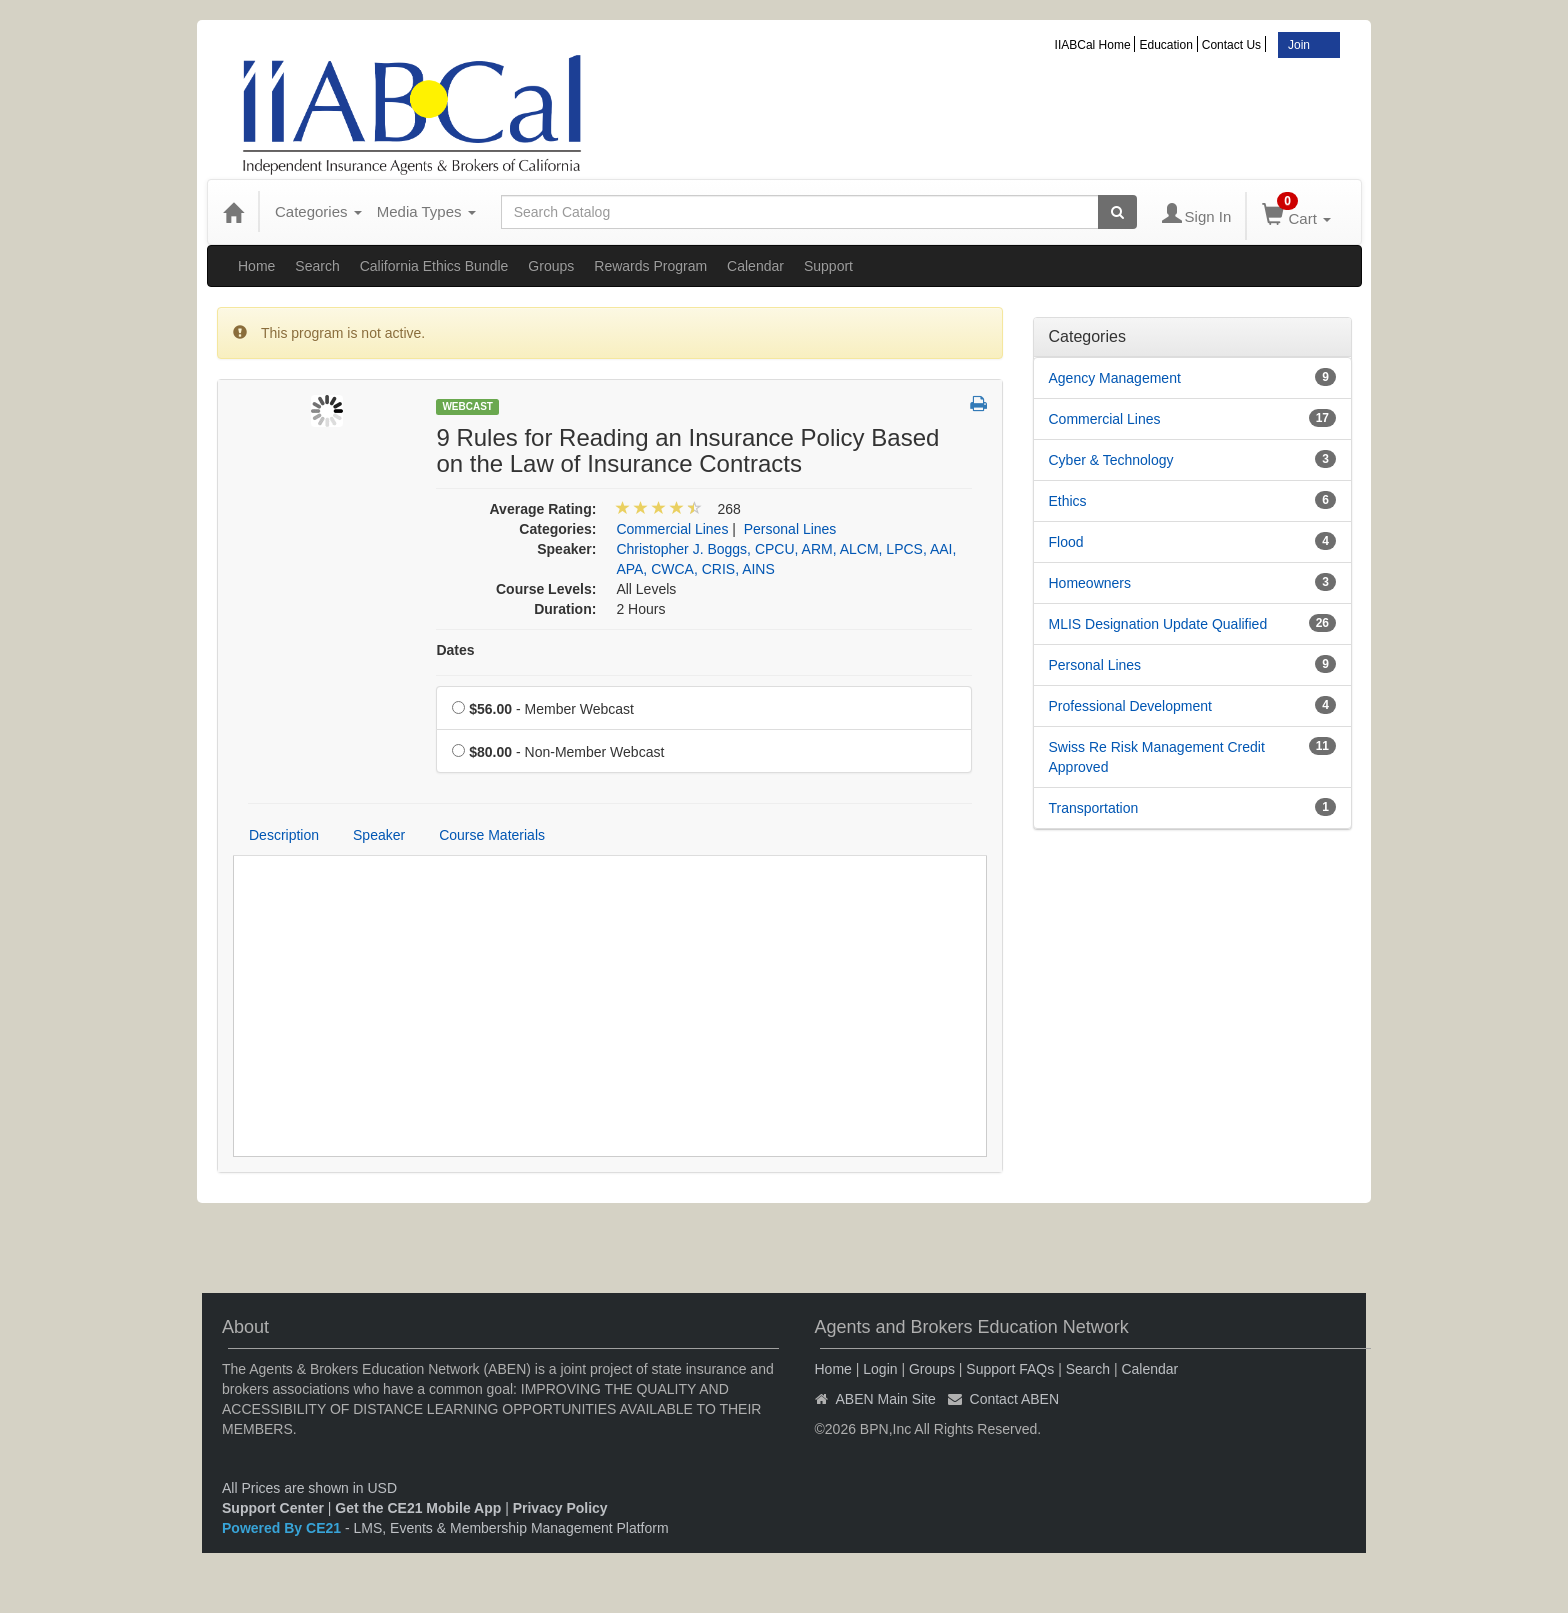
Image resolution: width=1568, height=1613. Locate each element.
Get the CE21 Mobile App (418, 1508)
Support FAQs (1010, 1369)
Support (828, 266)
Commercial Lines (1105, 419)
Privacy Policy (560, 1508)
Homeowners (1090, 583)
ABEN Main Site (886, 1399)
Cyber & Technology (1111, 460)
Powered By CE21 (283, 1528)
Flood (1066, 542)
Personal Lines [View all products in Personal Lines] (790, 529)
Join (1299, 45)
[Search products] (1117, 212)
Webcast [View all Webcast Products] (467, 406)
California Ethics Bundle (434, 266)
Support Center (273, 1508)
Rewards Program (650, 266)
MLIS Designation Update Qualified (1158, 624)
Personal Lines (1095, 665)
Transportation (1094, 808)
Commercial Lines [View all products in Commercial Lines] (672, 529)
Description (284, 835)
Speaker (379, 835)
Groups (551, 266)
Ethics (1068, 501)
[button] (978, 405)
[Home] (233, 212)
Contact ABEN (1015, 1399)
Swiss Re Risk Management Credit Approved (1157, 757)
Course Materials (492, 835)
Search (317, 266)
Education (1165, 45)
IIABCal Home (1093, 45)
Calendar (755, 266)
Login (880, 1369)
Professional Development (1130, 706)
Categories (318, 211)
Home (256, 266)
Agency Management (1115, 378)
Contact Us (1231, 45)
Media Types (426, 211)
